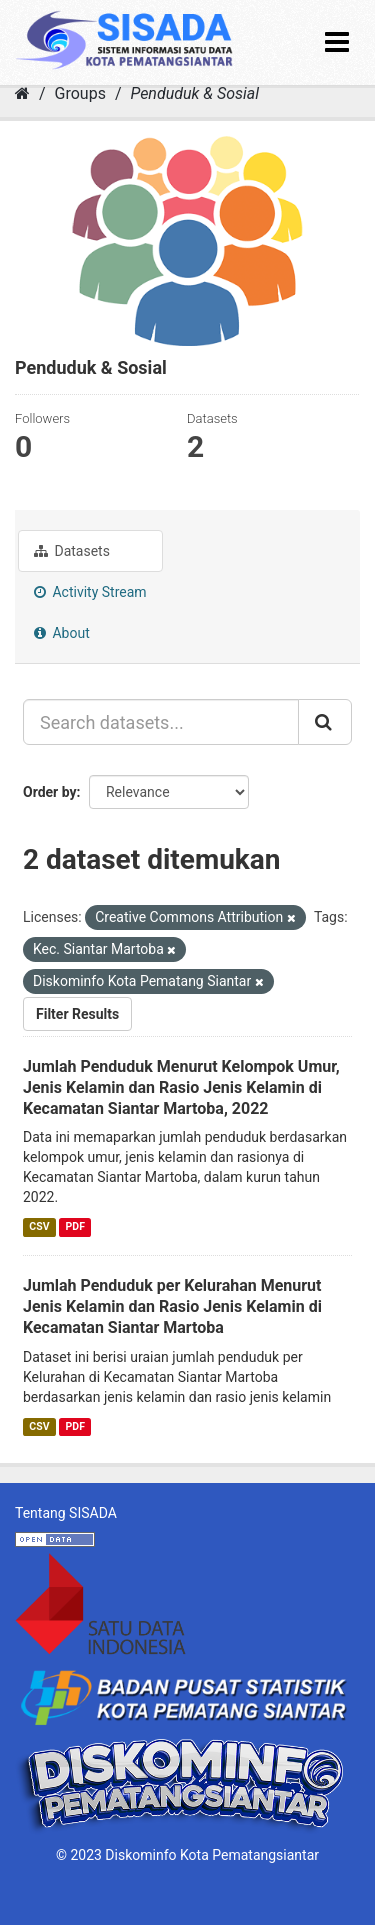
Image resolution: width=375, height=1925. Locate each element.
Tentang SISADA (66, 1513)
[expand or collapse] (337, 42)
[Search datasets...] (161, 722)
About (62, 633)
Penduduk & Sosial (194, 93)
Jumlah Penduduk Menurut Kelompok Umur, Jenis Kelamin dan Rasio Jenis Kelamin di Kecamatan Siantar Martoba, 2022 (181, 1087)
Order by (50, 792)
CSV (39, 1226)
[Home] (22, 93)
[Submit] (325, 722)
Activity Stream (90, 592)
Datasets (72, 551)
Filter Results (77, 1014)
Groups (80, 93)
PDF (75, 1226)
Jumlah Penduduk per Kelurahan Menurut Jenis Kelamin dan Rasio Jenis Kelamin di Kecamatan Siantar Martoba (172, 1306)
